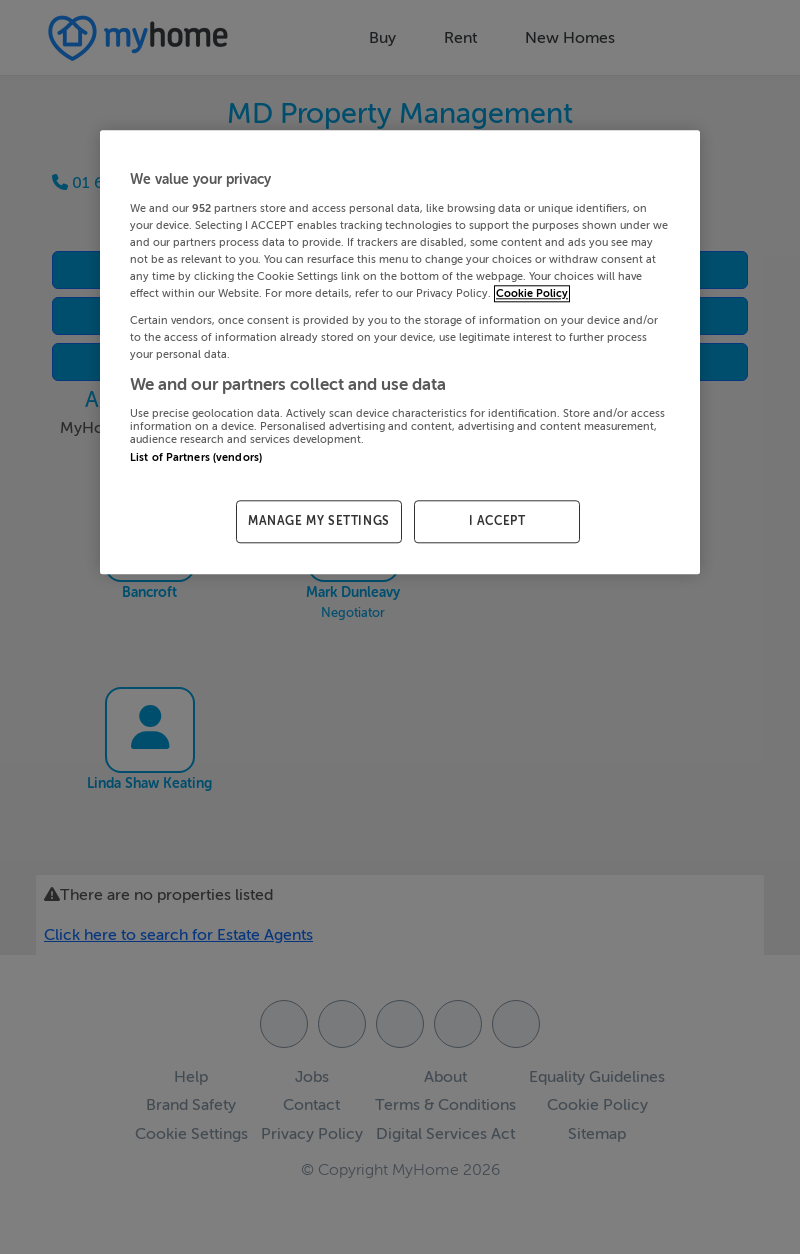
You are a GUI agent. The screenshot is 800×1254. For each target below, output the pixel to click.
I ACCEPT (497, 521)
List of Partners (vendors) (196, 457)
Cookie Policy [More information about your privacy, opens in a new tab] (532, 293)
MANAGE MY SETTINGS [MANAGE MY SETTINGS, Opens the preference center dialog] (319, 521)
